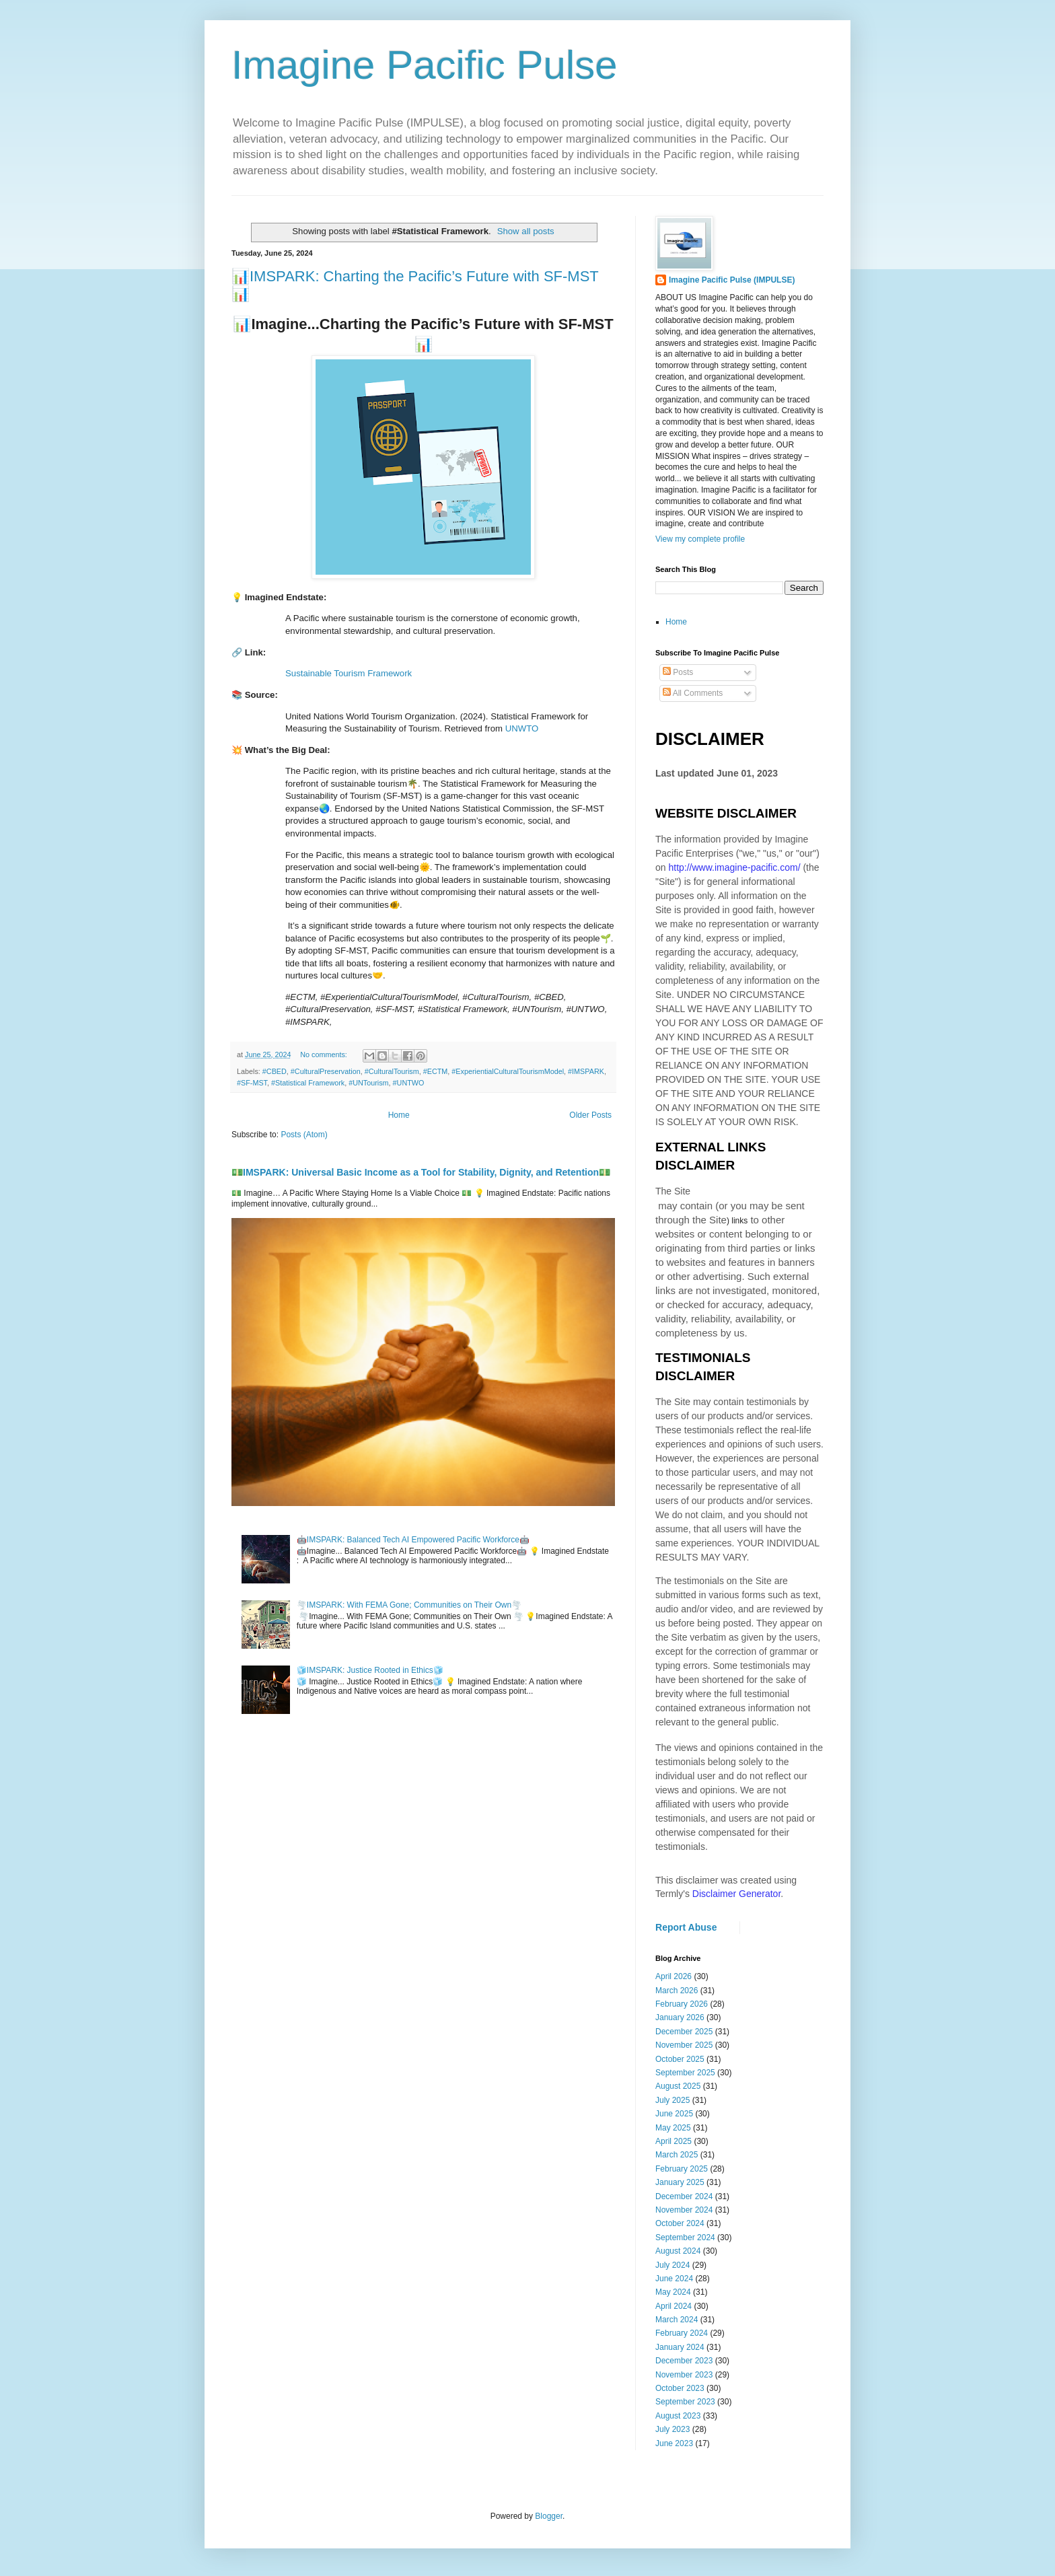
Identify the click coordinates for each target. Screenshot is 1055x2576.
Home (399, 1115)
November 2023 (684, 2375)
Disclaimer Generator (736, 1893)
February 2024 (681, 2333)
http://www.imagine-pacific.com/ (734, 867)
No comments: (324, 1054)
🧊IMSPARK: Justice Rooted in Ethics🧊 (370, 1670)
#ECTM (435, 1071)
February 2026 (681, 2004)
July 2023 (672, 2429)
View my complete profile (700, 539)
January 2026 (679, 2017)
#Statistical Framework (307, 1083)
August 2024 (677, 2251)
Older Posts (590, 1115)
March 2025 (676, 2154)
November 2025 (684, 2045)
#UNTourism (368, 1083)
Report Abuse (686, 1927)
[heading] (423, 459)
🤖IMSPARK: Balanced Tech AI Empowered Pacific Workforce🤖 (413, 1539)
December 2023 (684, 2360)
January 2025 (679, 2182)
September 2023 (685, 2401)
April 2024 (673, 2306)
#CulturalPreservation (326, 1071)
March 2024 (676, 2319)
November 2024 (684, 2210)
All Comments (693, 693)
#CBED (274, 1071)
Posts (678, 672)
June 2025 (674, 2113)
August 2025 (677, 2086)
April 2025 (673, 2141)
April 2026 (673, 1976)
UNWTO (522, 728)
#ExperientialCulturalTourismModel (507, 1071)
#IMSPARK (586, 1071)
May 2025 (673, 2128)
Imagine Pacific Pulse (424, 64)
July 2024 (672, 2265)
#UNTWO (409, 1083)
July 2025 (672, 2100)
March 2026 (676, 1990)
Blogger (548, 2516)
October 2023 (679, 2388)
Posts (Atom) (304, 1134)
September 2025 (685, 2072)
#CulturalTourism (392, 1071)
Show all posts (525, 231)
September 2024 (685, 2237)
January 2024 (679, 2347)
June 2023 (674, 2443)
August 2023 (677, 2416)
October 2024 (679, 2223)
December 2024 (684, 2196)
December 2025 (684, 2031)
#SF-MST (252, 1083)
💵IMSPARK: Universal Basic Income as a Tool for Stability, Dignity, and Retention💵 (420, 1172)
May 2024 (673, 2292)
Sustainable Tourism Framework (348, 673)
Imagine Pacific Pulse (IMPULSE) (732, 280)
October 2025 (679, 2059)
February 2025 (681, 2169)
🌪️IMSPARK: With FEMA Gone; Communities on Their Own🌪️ (409, 1605)
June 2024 (674, 2278)
